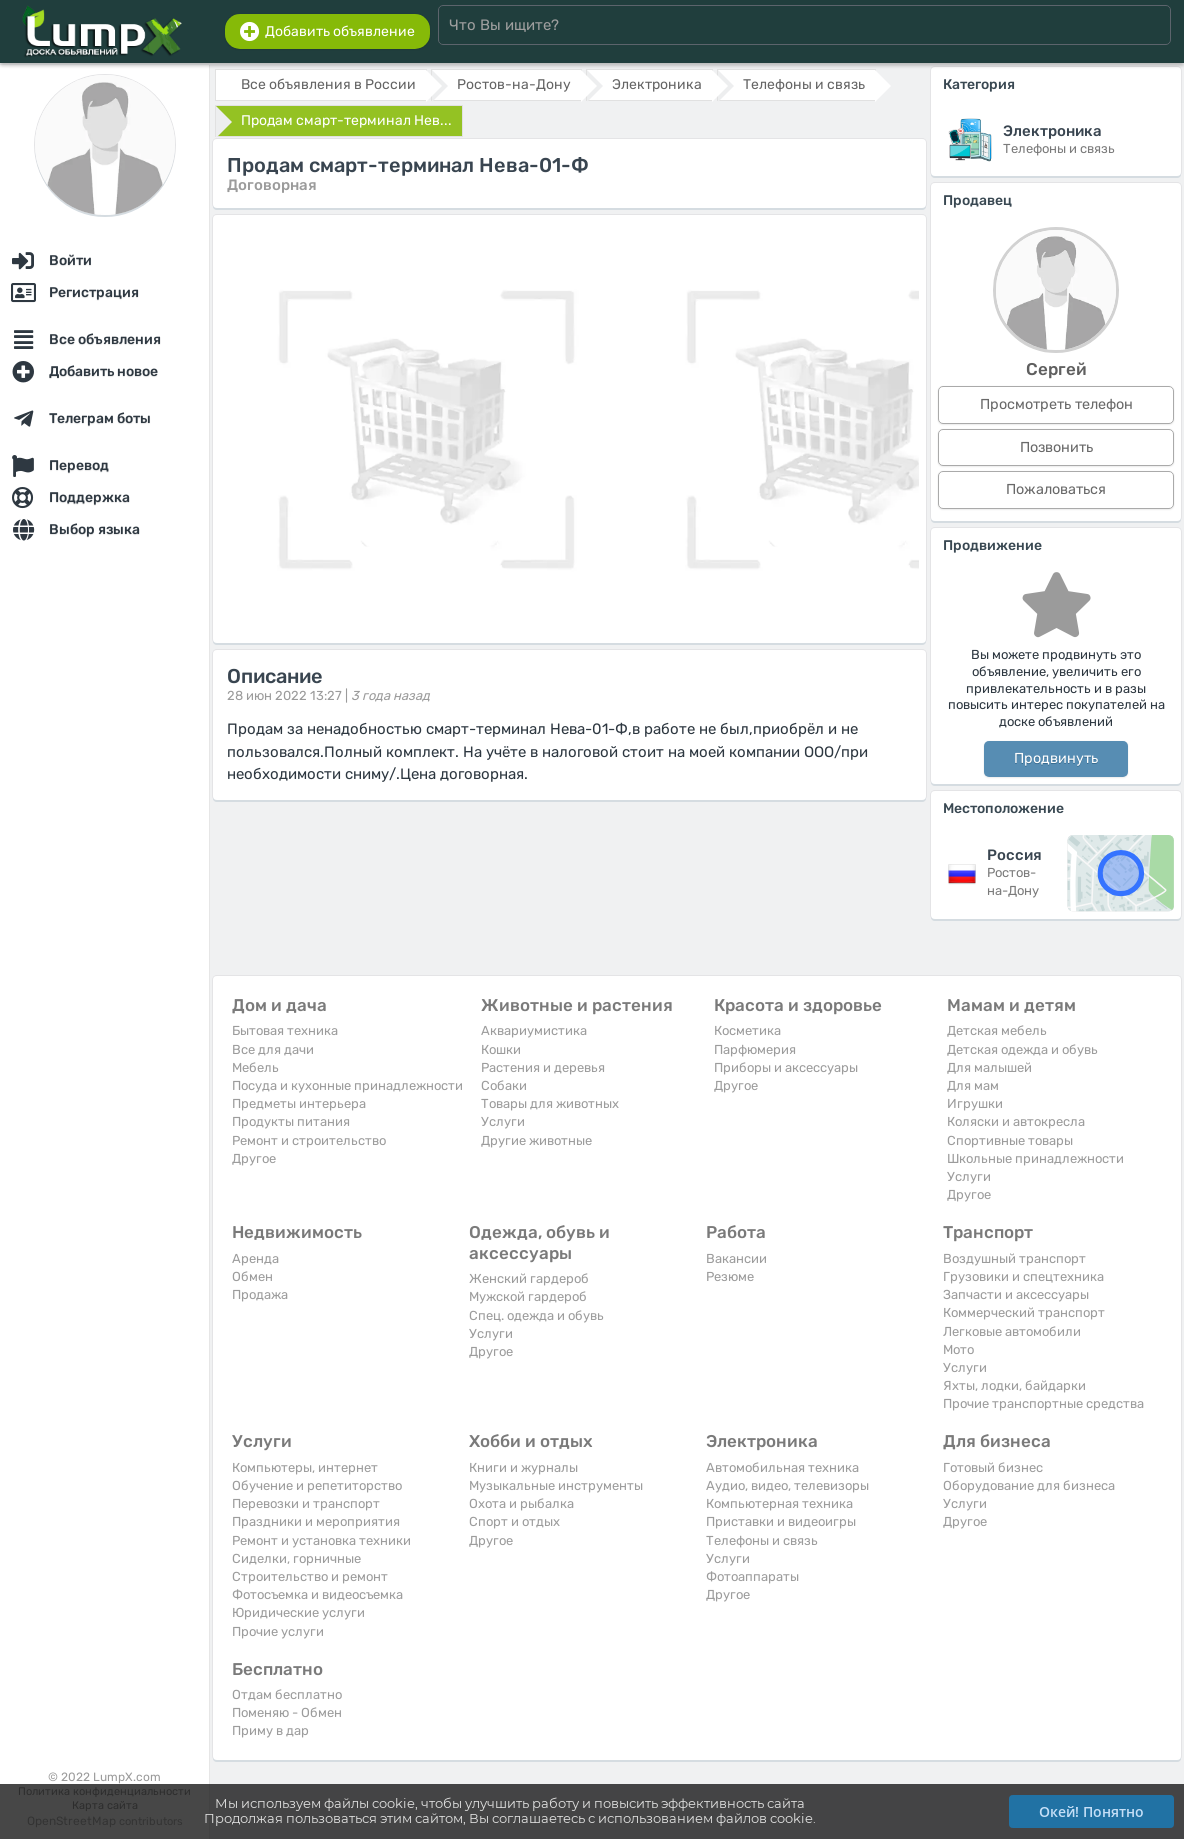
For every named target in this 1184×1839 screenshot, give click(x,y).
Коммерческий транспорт (1024, 1312)
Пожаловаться (1056, 489)
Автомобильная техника (782, 1467)
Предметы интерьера (299, 1103)
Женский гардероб (529, 1278)
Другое (254, 1158)
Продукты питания (291, 1121)
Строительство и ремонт (310, 1576)
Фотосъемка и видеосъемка (317, 1594)
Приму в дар (270, 1730)
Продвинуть (1056, 758)
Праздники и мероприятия (316, 1521)
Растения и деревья (543, 1067)
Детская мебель (997, 1030)
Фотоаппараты (752, 1576)
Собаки (504, 1085)
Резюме (730, 1276)
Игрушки (975, 1103)
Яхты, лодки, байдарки (1014, 1385)
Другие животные (536, 1140)
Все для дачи (273, 1049)
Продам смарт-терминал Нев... (346, 120)
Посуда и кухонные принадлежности (347, 1085)
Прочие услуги (278, 1631)
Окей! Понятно (1091, 1811)
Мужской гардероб (528, 1296)
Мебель (255, 1067)
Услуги (503, 1121)
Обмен (252, 1276)
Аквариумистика (534, 1030)
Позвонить (1056, 447)
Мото (958, 1349)
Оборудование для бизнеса (1029, 1485)
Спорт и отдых (514, 1521)
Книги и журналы (523, 1467)
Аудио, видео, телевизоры (787, 1485)
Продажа (260, 1294)
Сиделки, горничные (296, 1558)
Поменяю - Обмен (287, 1712)
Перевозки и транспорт (306, 1503)
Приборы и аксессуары (786, 1067)
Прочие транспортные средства (1043, 1403)
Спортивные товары (1010, 1140)
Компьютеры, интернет (305, 1467)
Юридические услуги (298, 1612)
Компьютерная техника (779, 1503)
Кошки (501, 1049)
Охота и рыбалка (521, 1503)
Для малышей (989, 1067)
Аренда (255, 1258)
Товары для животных (550, 1103)
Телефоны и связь (762, 1540)
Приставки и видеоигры (781, 1521)
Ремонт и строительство (309, 1140)
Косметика (747, 1030)
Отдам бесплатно (287, 1694)
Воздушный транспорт (1014, 1258)
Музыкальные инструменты (556, 1485)
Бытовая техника (285, 1030)
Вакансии (736, 1258)
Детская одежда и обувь (1022, 1049)
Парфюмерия (755, 1049)
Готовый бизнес (993, 1467)
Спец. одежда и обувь (536, 1315)
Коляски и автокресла (1016, 1121)
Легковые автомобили (1012, 1331)
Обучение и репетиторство (317, 1485)
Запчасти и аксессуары (1016, 1294)
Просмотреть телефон (1056, 404)
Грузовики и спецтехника (1023, 1276)
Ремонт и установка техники (321, 1540)
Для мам (973, 1085)
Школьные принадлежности (1035, 1158)
